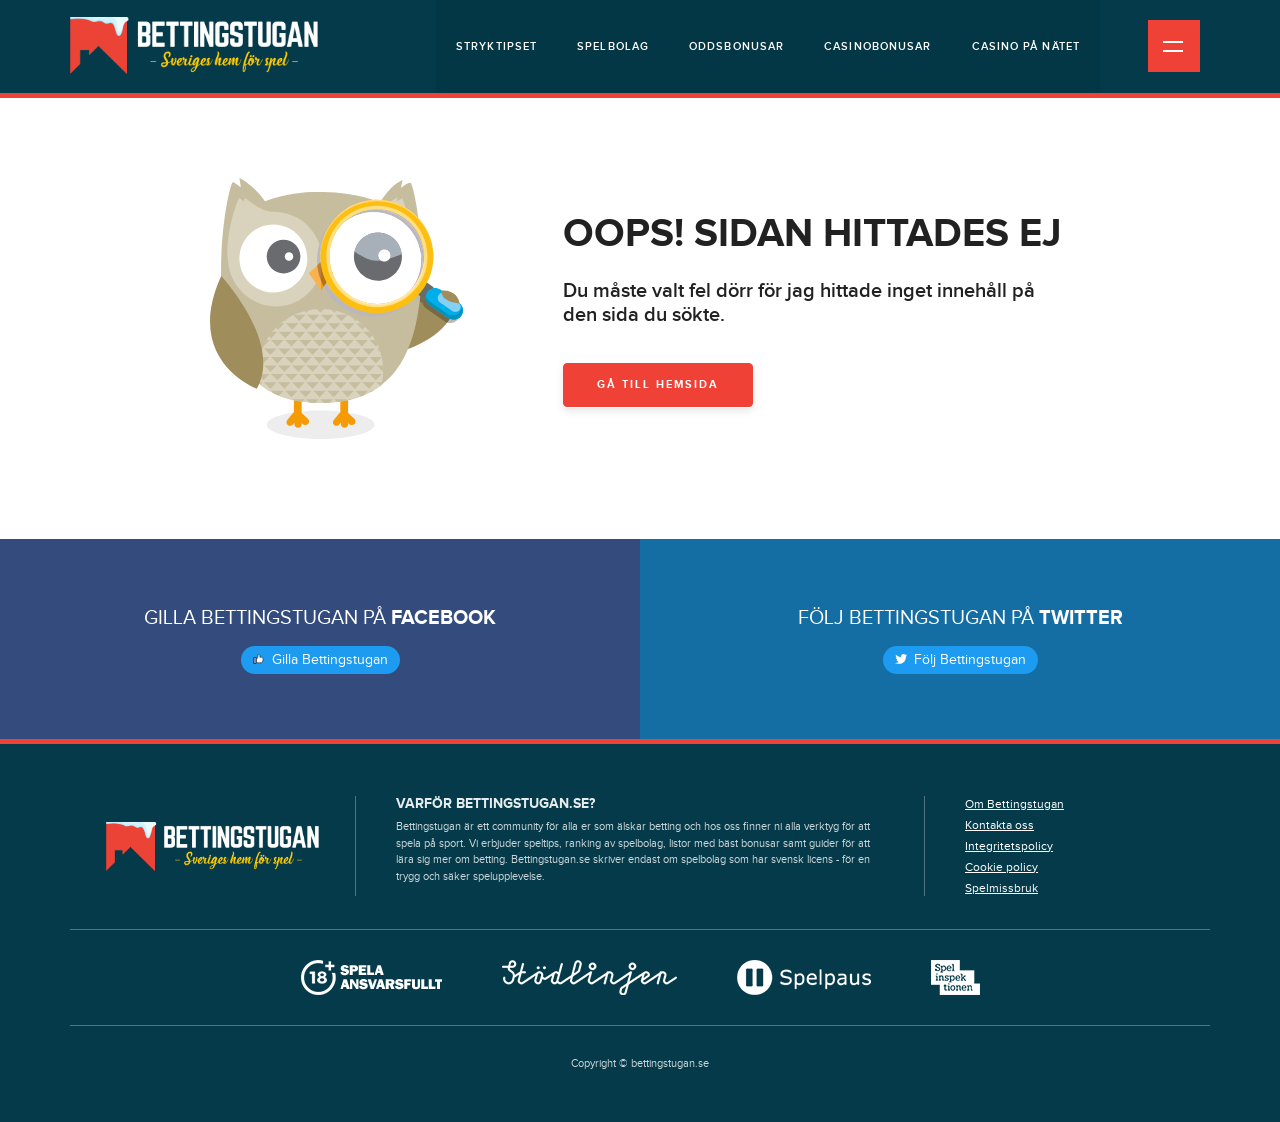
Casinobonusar (877, 46)
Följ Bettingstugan (960, 660)
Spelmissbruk (1001, 888)
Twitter (1081, 618)
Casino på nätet (1026, 46)
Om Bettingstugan (1014, 804)
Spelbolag (613, 46)
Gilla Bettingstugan (320, 660)
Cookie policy (1001, 867)
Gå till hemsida (658, 384)
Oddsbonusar (736, 46)
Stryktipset (496, 46)
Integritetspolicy (1009, 846)
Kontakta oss (999, 825)
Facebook (443, 618)
